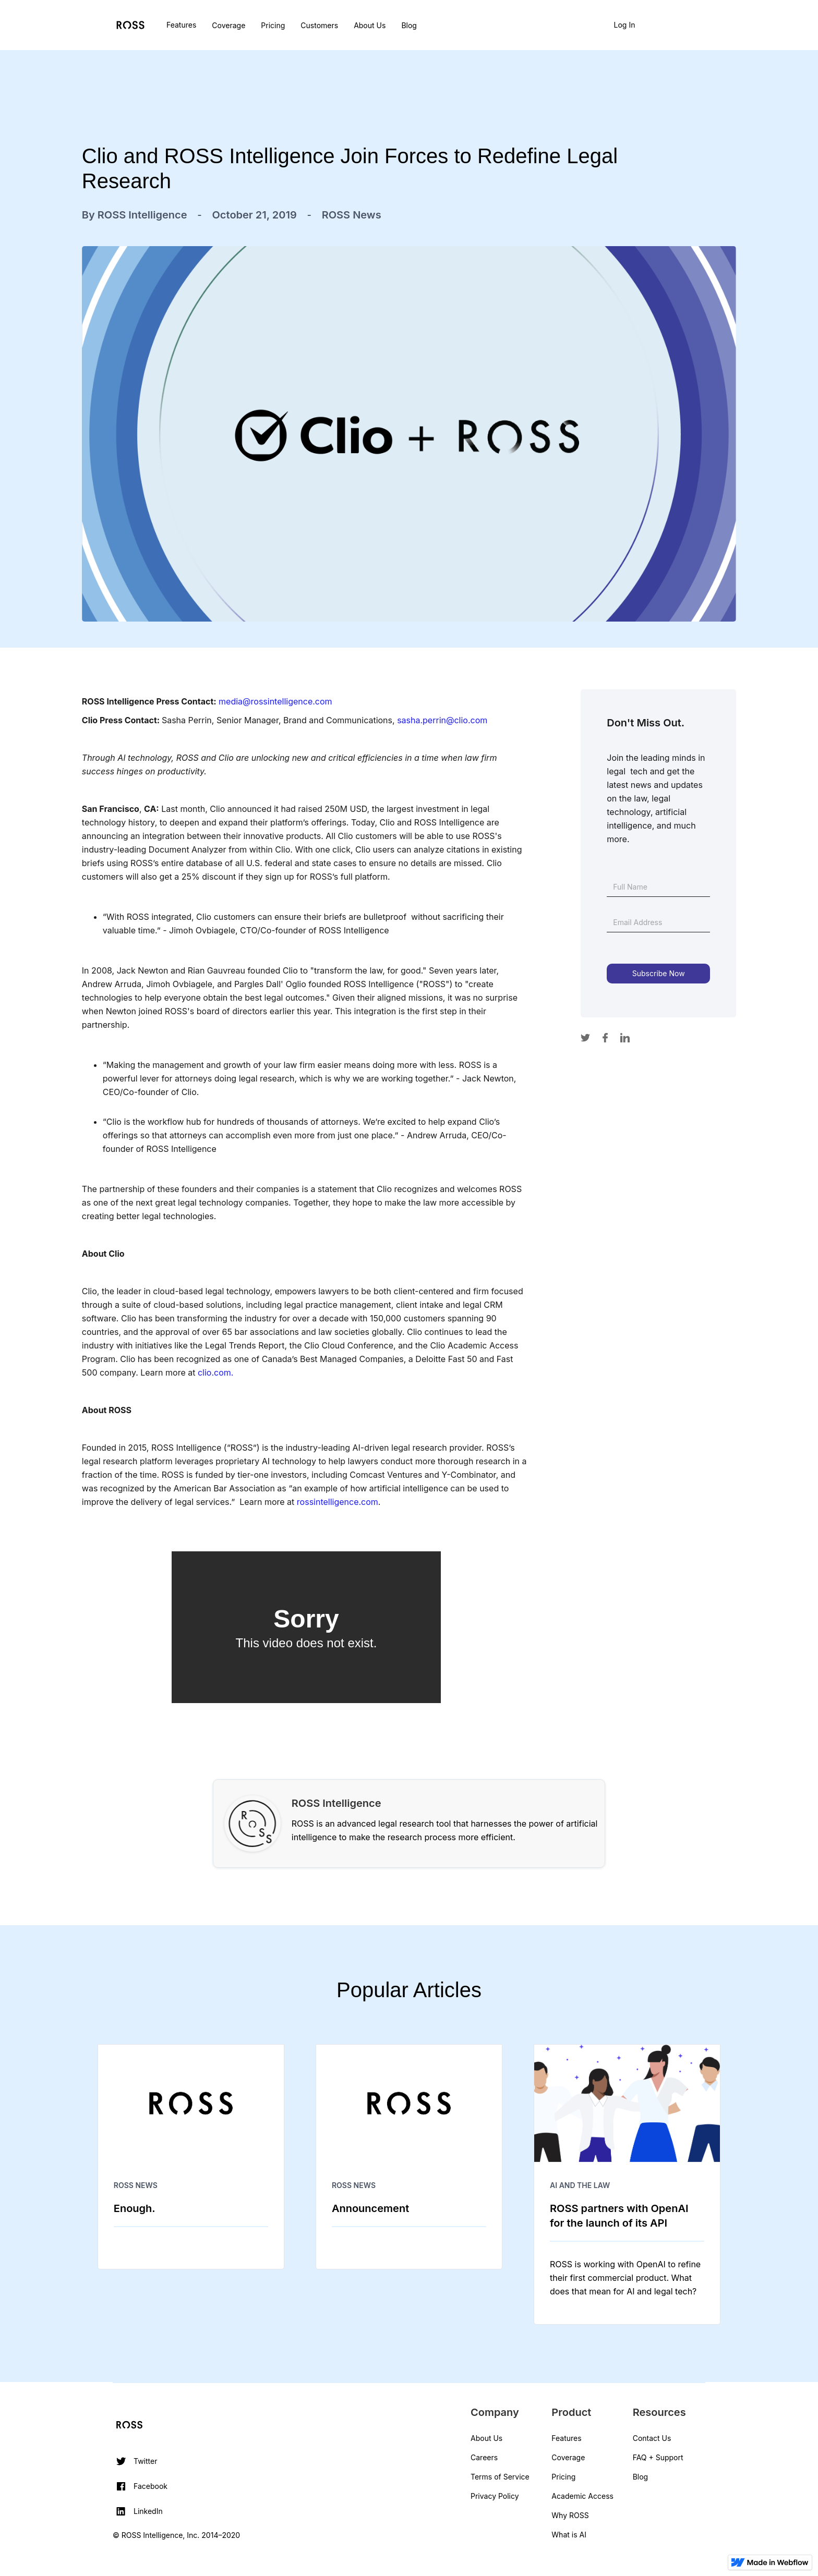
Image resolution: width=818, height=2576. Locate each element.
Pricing (273, 25)
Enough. (134, 2208)
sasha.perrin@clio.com (442, 720)
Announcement (370, 2208)
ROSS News (136, 2185)
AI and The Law (580, 2185)
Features (181, 24)
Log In (624, 24)
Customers (319, 25)
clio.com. (215, 1372)
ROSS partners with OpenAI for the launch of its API (619, 2215)
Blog (409, 25)
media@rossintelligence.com (275, 701)
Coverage (228, 25)
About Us (370, 25)
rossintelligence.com (337, 1502)
